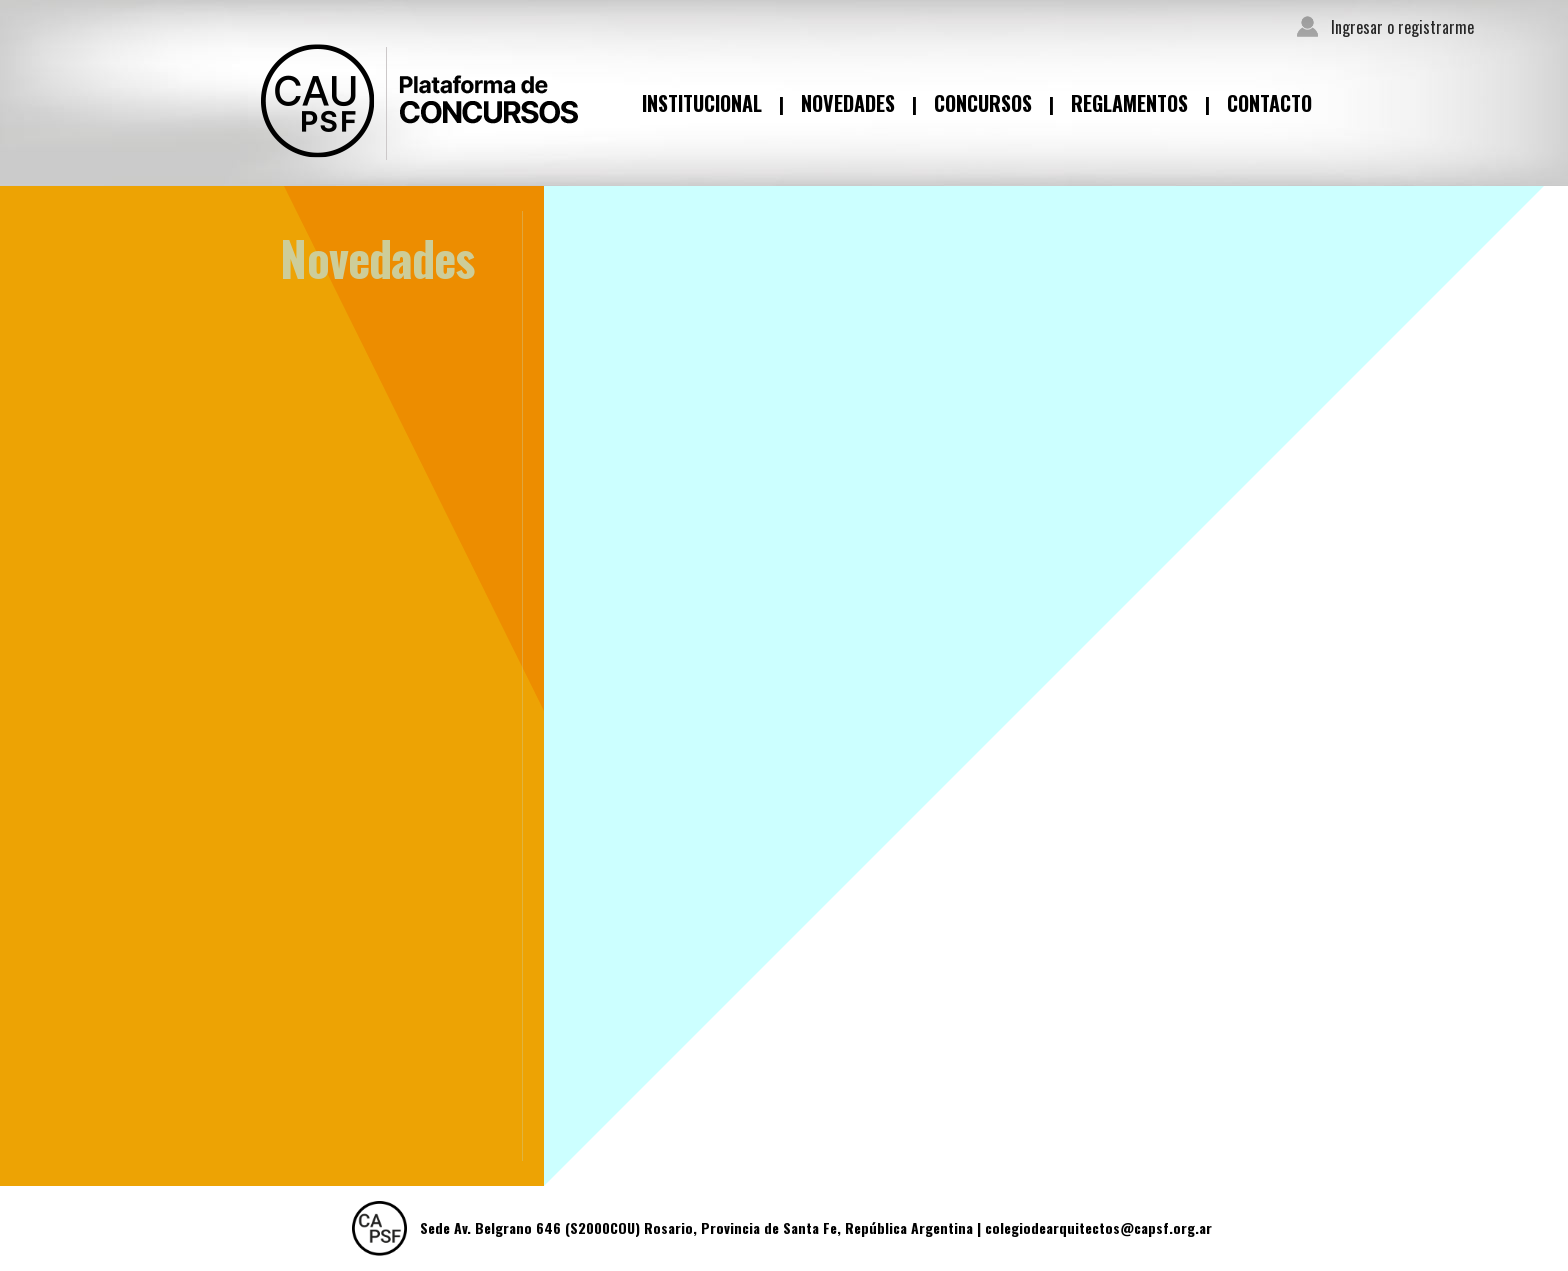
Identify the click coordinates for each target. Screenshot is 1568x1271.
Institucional (702, 103)
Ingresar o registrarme (1402, 27)
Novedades (848, 103)
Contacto (1269, 103)
